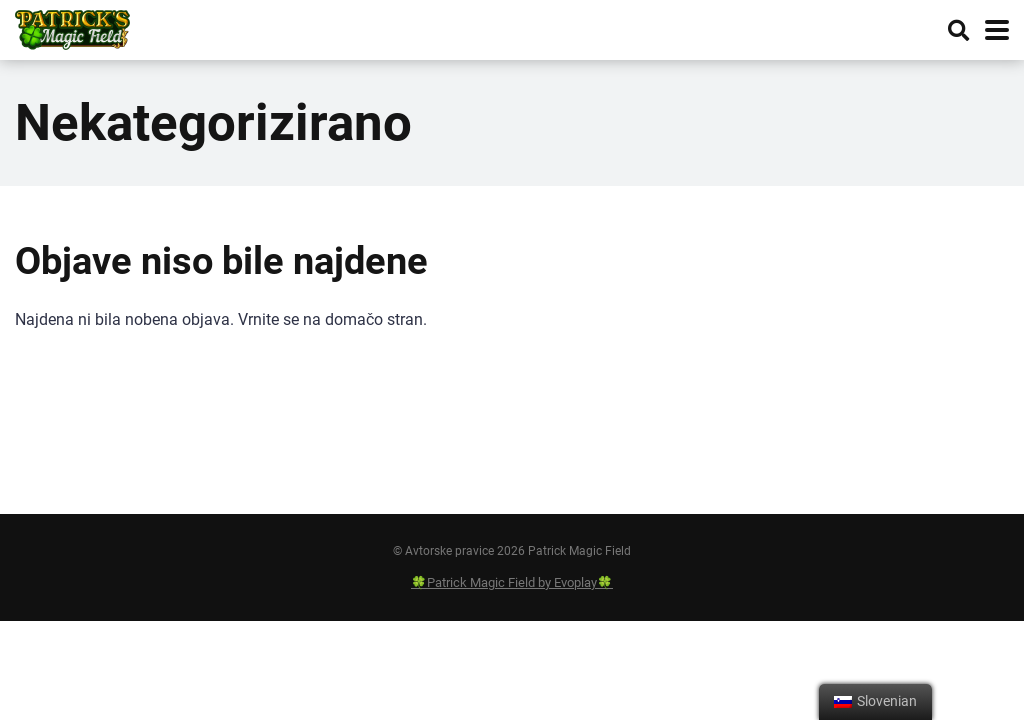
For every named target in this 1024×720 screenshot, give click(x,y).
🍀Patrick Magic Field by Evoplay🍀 (512, 582)
